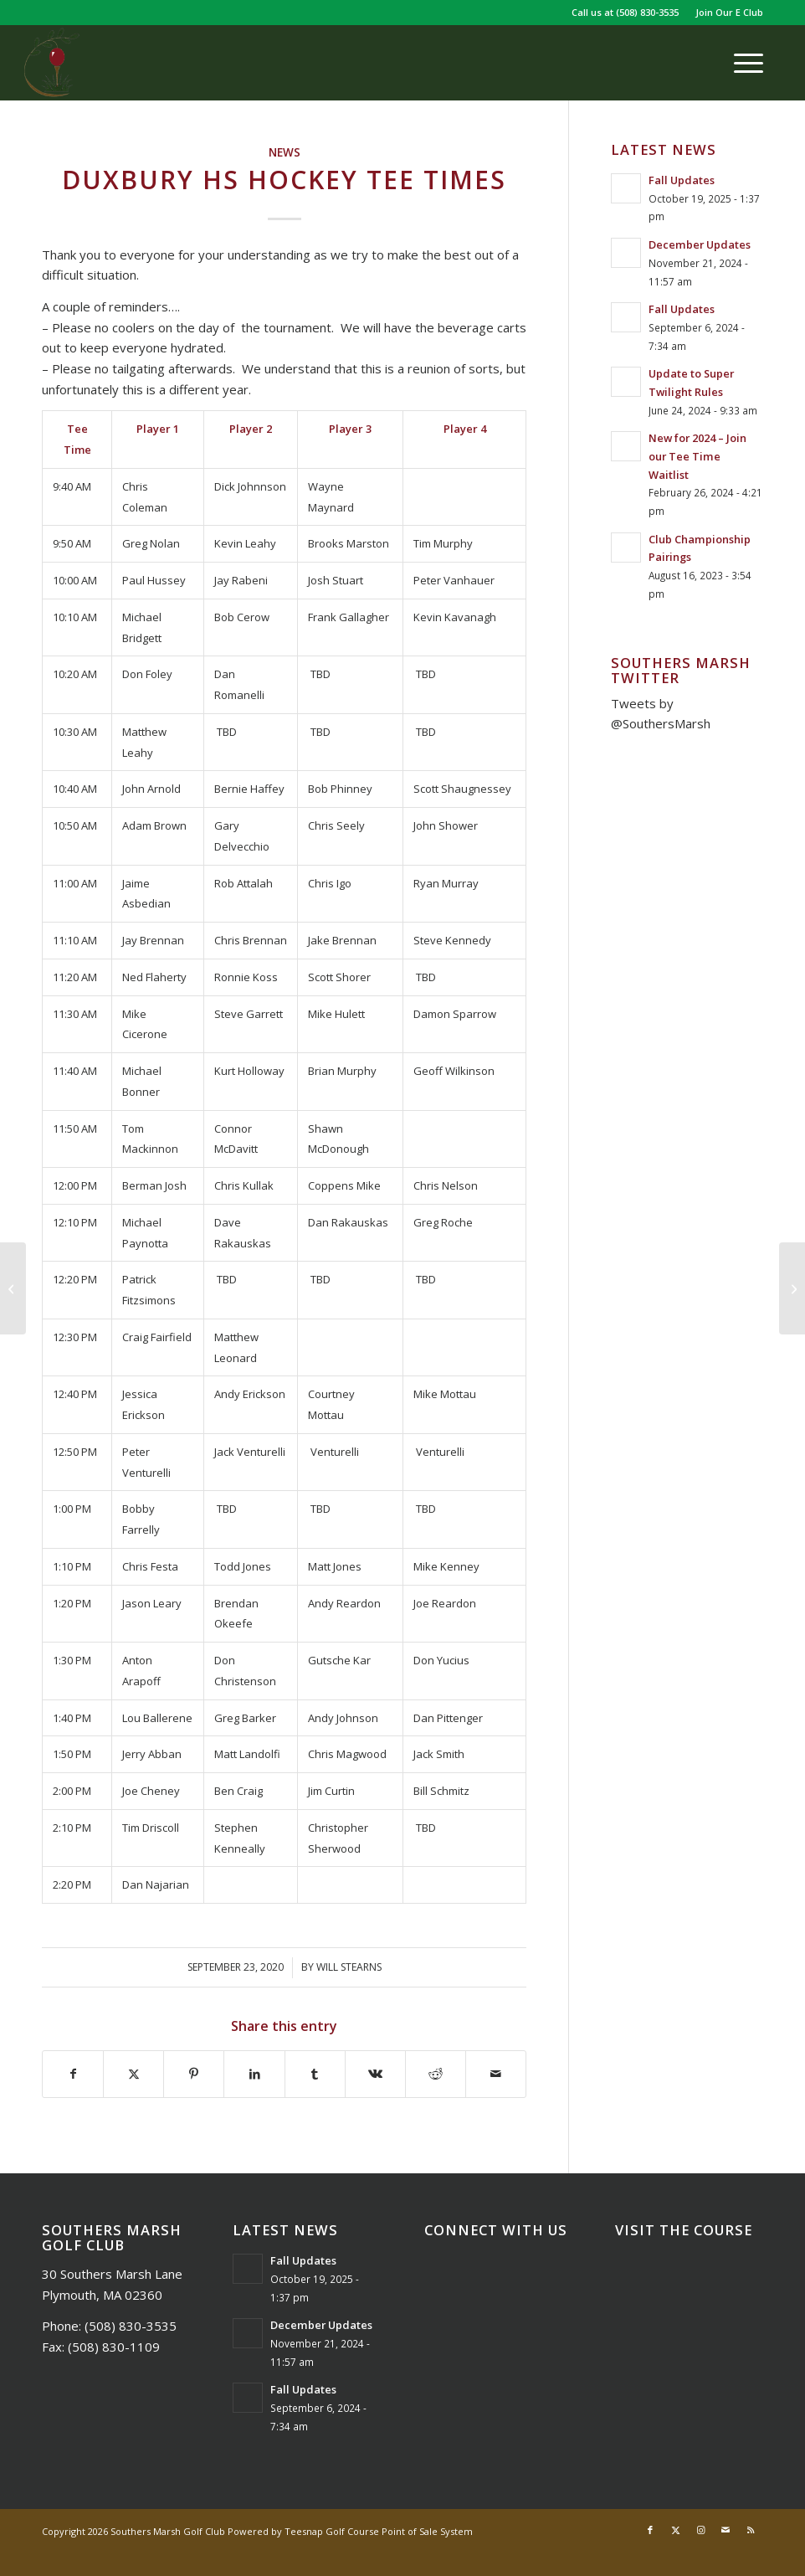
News (284, 152)
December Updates (700, 244)
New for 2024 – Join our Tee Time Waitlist (697, 455)
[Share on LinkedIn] (254, 2074)
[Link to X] (675, 2530)
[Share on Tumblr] (315, 2074)
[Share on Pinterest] (193, 2074)
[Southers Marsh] (51, 62)
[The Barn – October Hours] (792, 1288)
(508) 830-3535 (647, 12)
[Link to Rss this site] (750, 2530)
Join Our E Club (729, 12)
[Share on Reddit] (435, 2074)
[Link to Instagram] (700, 2530)
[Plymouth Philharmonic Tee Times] (13, 1288)
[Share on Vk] (375, 2074)
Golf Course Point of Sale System (399, 2531)
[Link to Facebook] (650, 2530)
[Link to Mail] (725, 2530)
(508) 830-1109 (114, 2346)
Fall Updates (682, 180)
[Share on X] (133, 2074)
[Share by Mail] (496, 2074)
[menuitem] (725, 12)
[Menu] (740, 62)
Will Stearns (349, 1967)
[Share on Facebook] (73, 2074)
